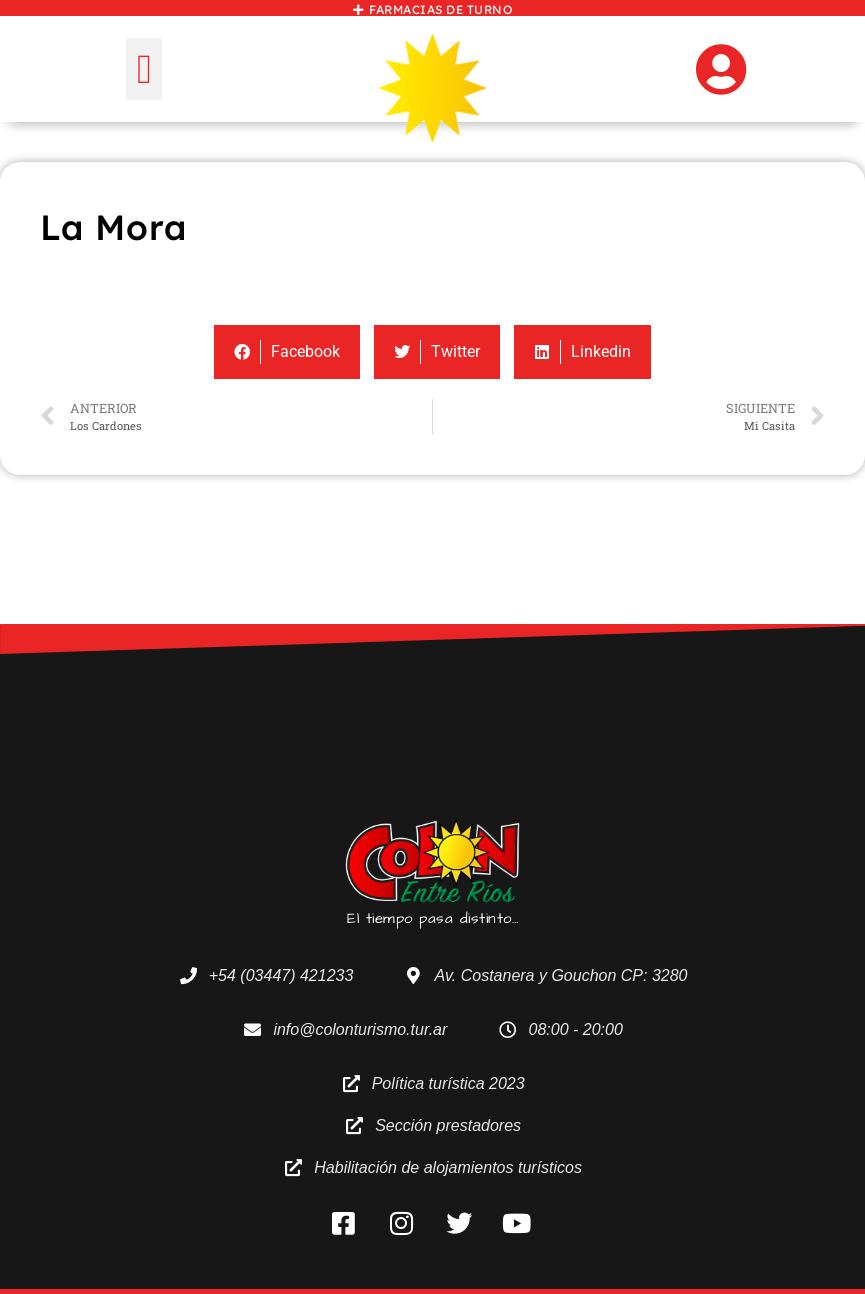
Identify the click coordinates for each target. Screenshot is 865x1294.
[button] (143, 69)
